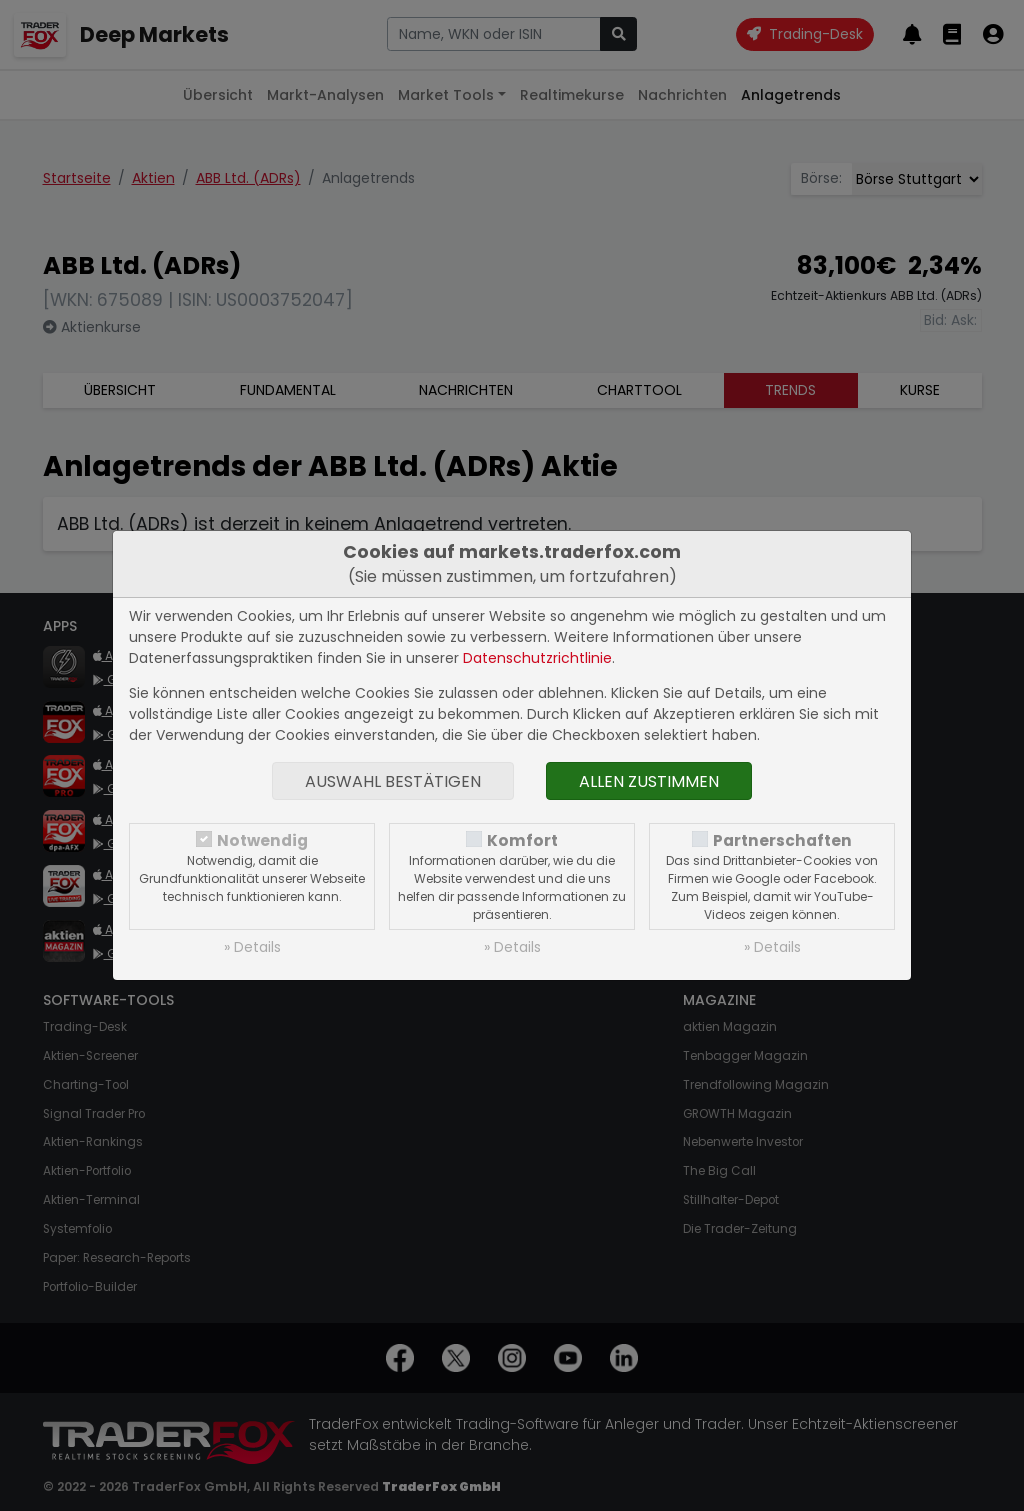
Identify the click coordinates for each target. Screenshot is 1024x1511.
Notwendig (262, 840)
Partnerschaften (782, 840)
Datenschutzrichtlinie (537, 658)
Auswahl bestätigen (393, 781)
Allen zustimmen (649, 781)
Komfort (522, 840)
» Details (252, 947)
